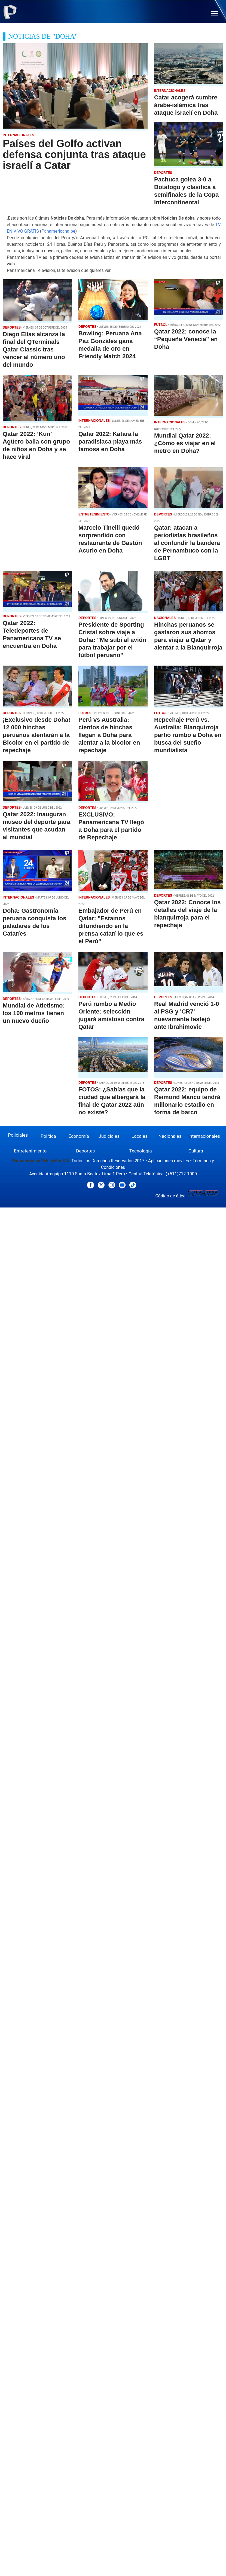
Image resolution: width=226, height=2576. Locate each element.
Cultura (195, 1151)
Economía (78, 1136)
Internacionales (204, 1136)
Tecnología (140, 1151)
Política (48, 1136)
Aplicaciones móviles (168, 1160)
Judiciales (109, 1136)
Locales (140, 1136)
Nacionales (170, 1136)
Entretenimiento (30, 1151)
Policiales (18, 1135)
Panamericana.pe (58, 231)
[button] (214, 13)
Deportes (85, 1151)
